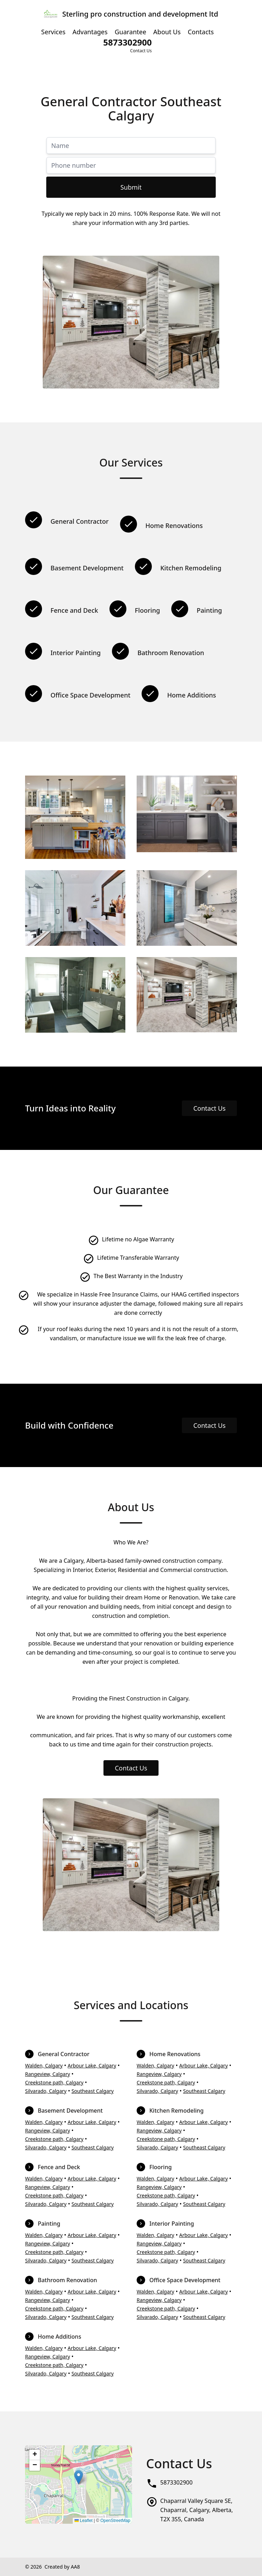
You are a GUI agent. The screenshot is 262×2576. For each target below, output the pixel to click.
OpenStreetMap (115, 2520)
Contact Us (209, 1108)
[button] (78, 2477)
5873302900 (176, 2482)
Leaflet (84, 2520)
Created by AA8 (62, 2566)
